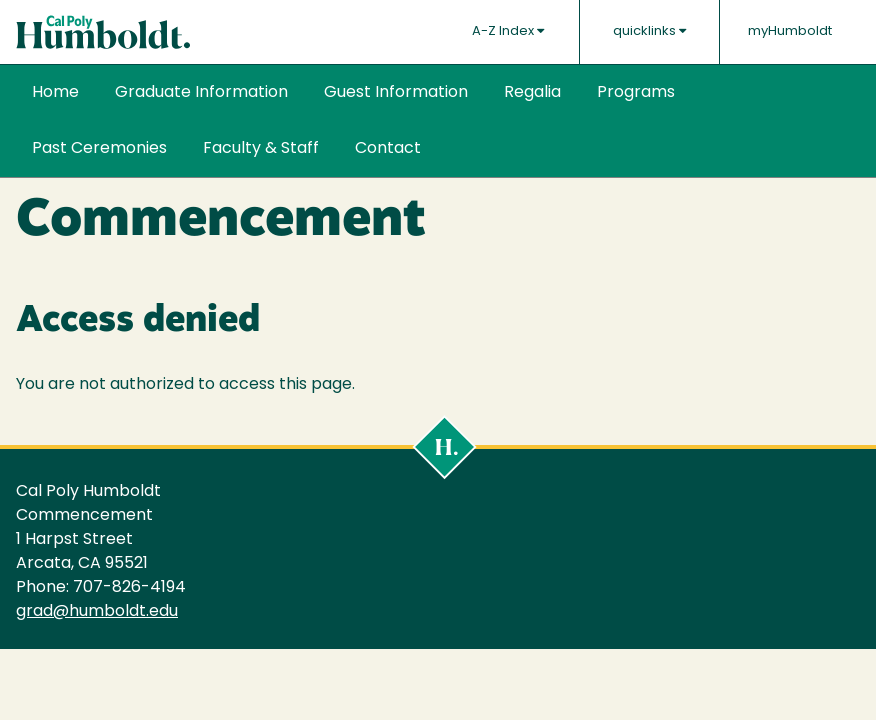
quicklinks (649, 31)
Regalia (532, 93)
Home (55, 93)
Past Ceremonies (99, 149)
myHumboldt (790, 31)
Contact (388, 149)
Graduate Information (201, 93)
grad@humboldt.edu (97, 612)
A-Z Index (508, 31)
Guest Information (396, 93)
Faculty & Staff (261, 149)
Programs (636, 93)
